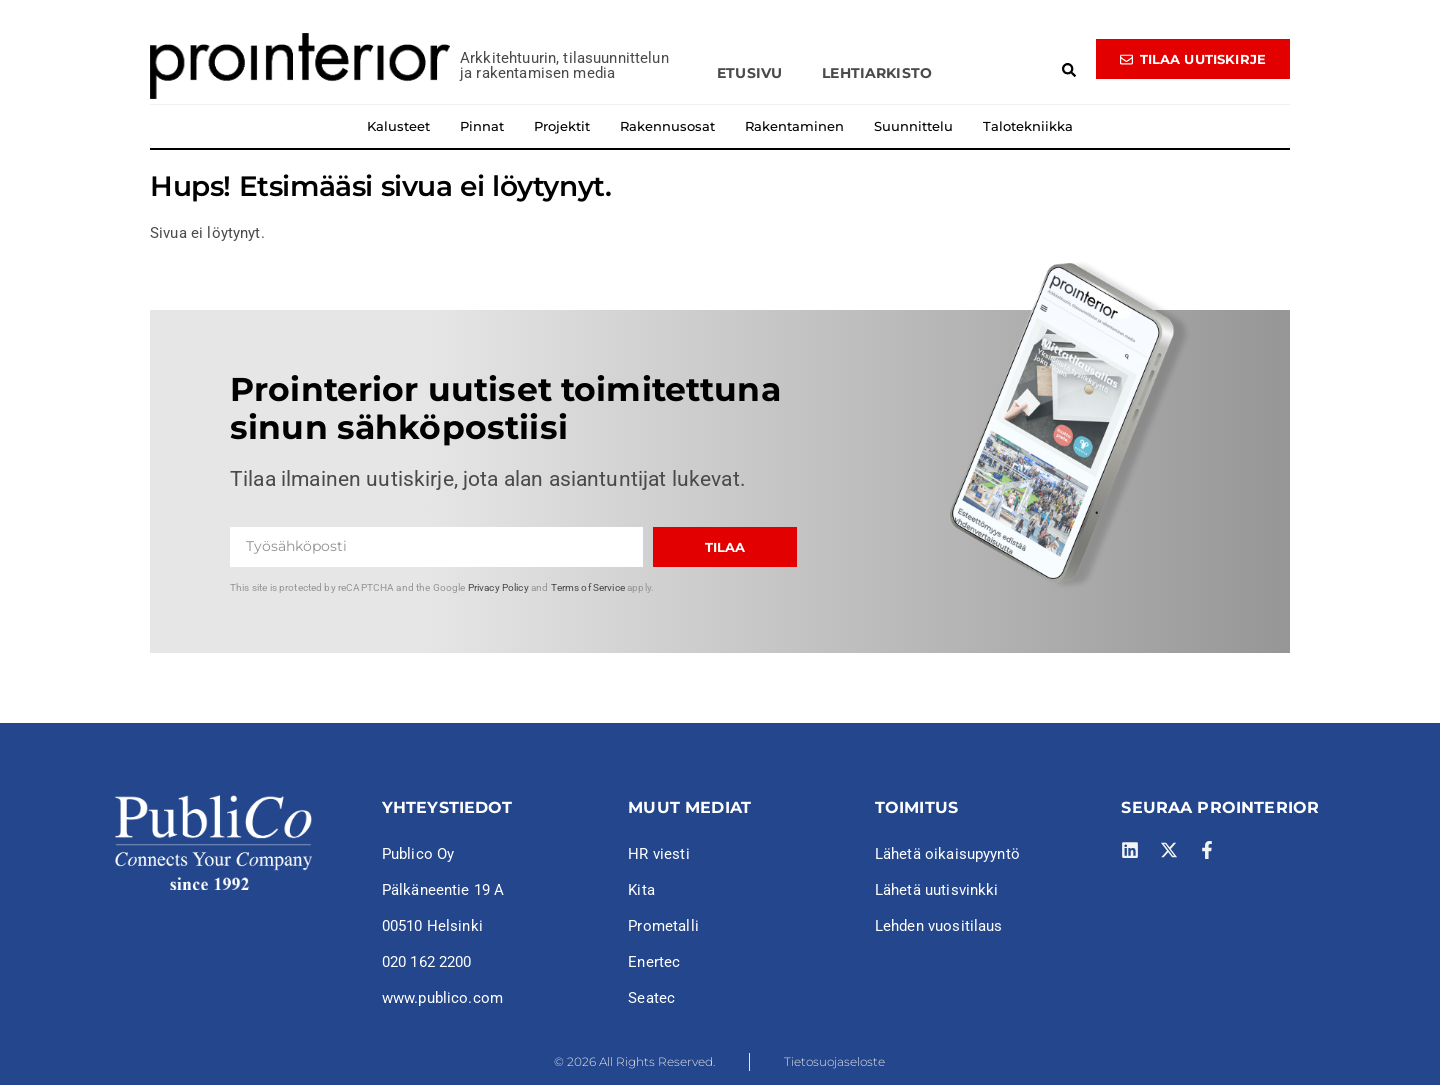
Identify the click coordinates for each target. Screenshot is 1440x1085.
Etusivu (749, 73)
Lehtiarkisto (877, 73)
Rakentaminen (794, 126)
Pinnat (482, 126)
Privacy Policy (498, 587)
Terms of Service (588, 587)
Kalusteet (398, 126)
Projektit (562, 126)
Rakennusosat (667, 126)
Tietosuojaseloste (834, 1061)
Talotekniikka (1028, 126)
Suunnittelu (913, 126)
